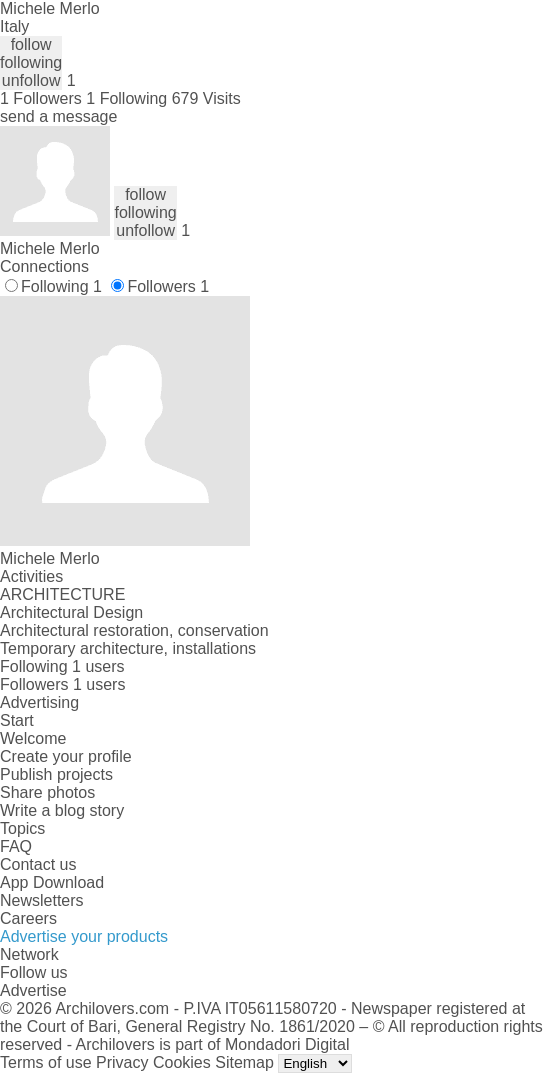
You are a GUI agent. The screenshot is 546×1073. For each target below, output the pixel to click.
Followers (168, 286)
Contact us (38, 864)
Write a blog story (62, 810)
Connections (44, 266)
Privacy (122, 1062)
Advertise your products (84, 936)
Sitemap (244, 1062)
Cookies (182, 1062)
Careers (28, 918)
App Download (52, 882)
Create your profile (66, 756)
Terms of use (46, 1062)
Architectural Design (71, 612)
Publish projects (56, 774)
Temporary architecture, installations (128, 648)
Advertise (33, 990)
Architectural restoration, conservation (134, 630)
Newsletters (42, 900)
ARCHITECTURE (62, 594)
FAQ (16, 846)
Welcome (33, 738)
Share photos (47, 792)
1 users (98, 666)
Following (61, 286)
